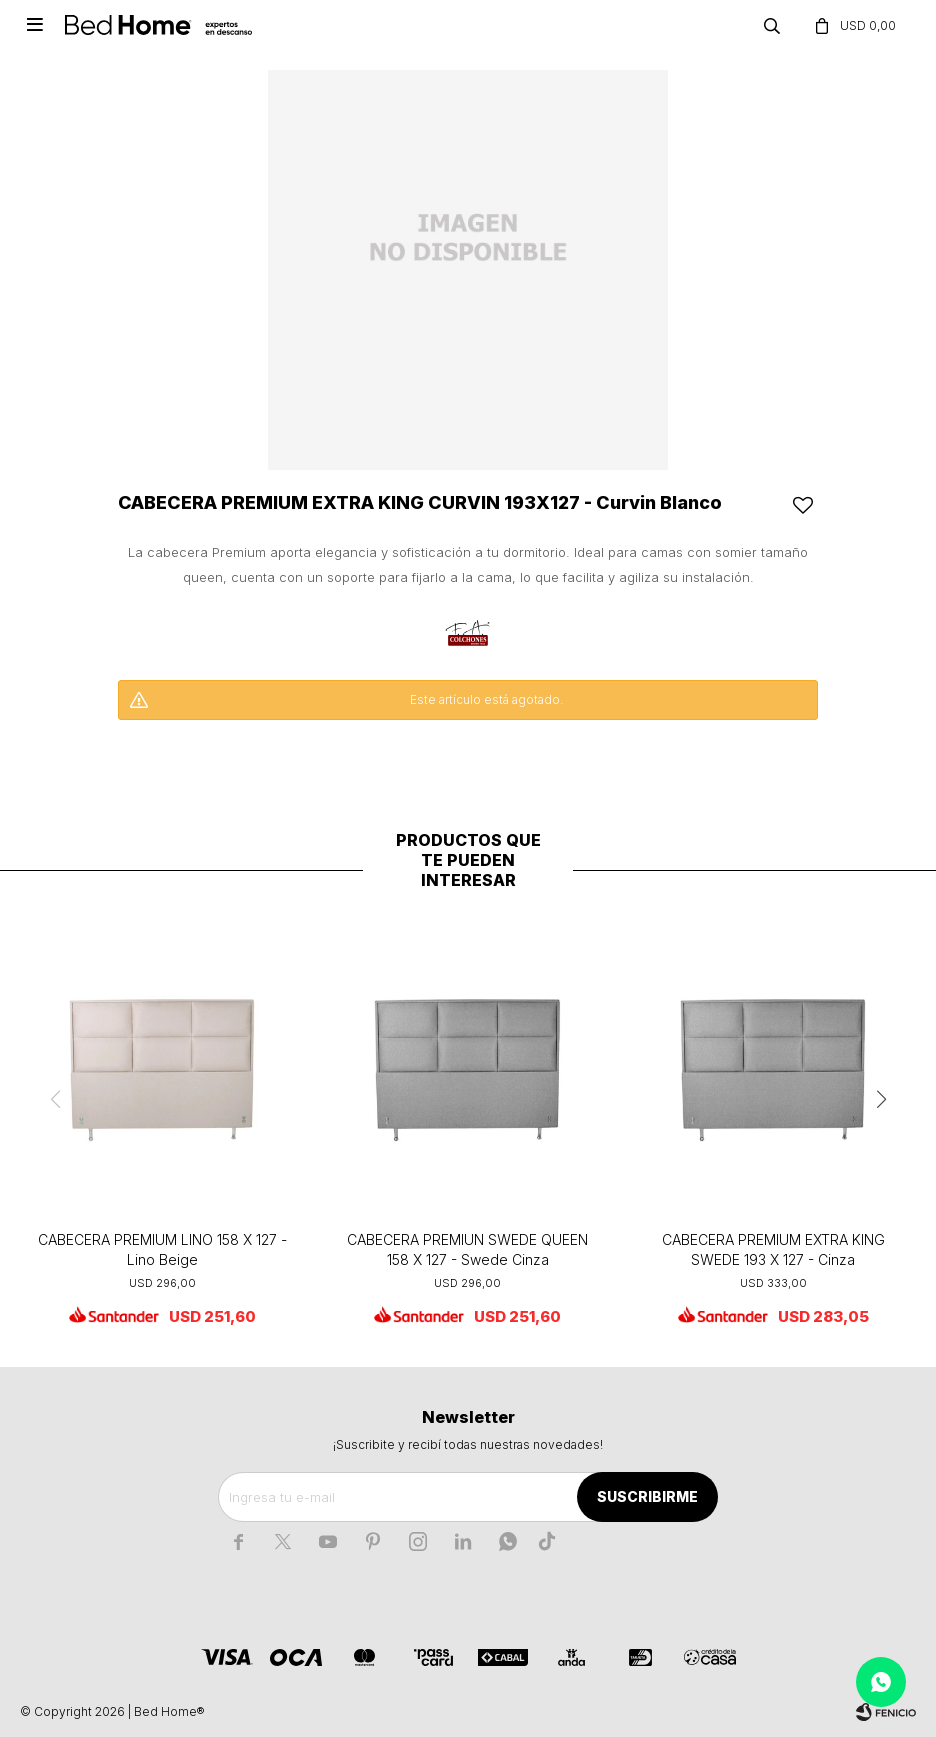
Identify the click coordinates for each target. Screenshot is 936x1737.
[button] (881, 1100)
